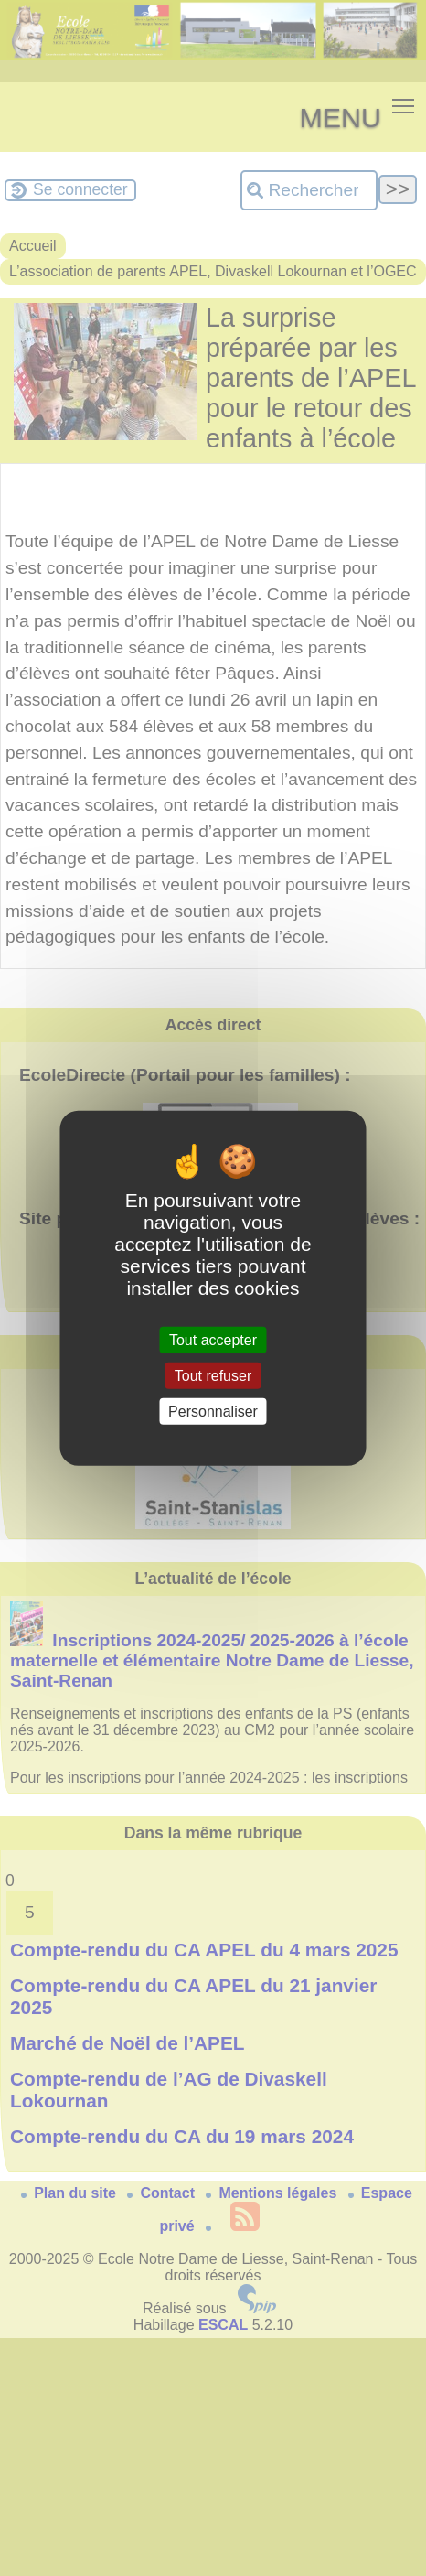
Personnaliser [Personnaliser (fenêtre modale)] (213, 1411)
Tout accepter (213, 1339)
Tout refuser (213, 1375)
